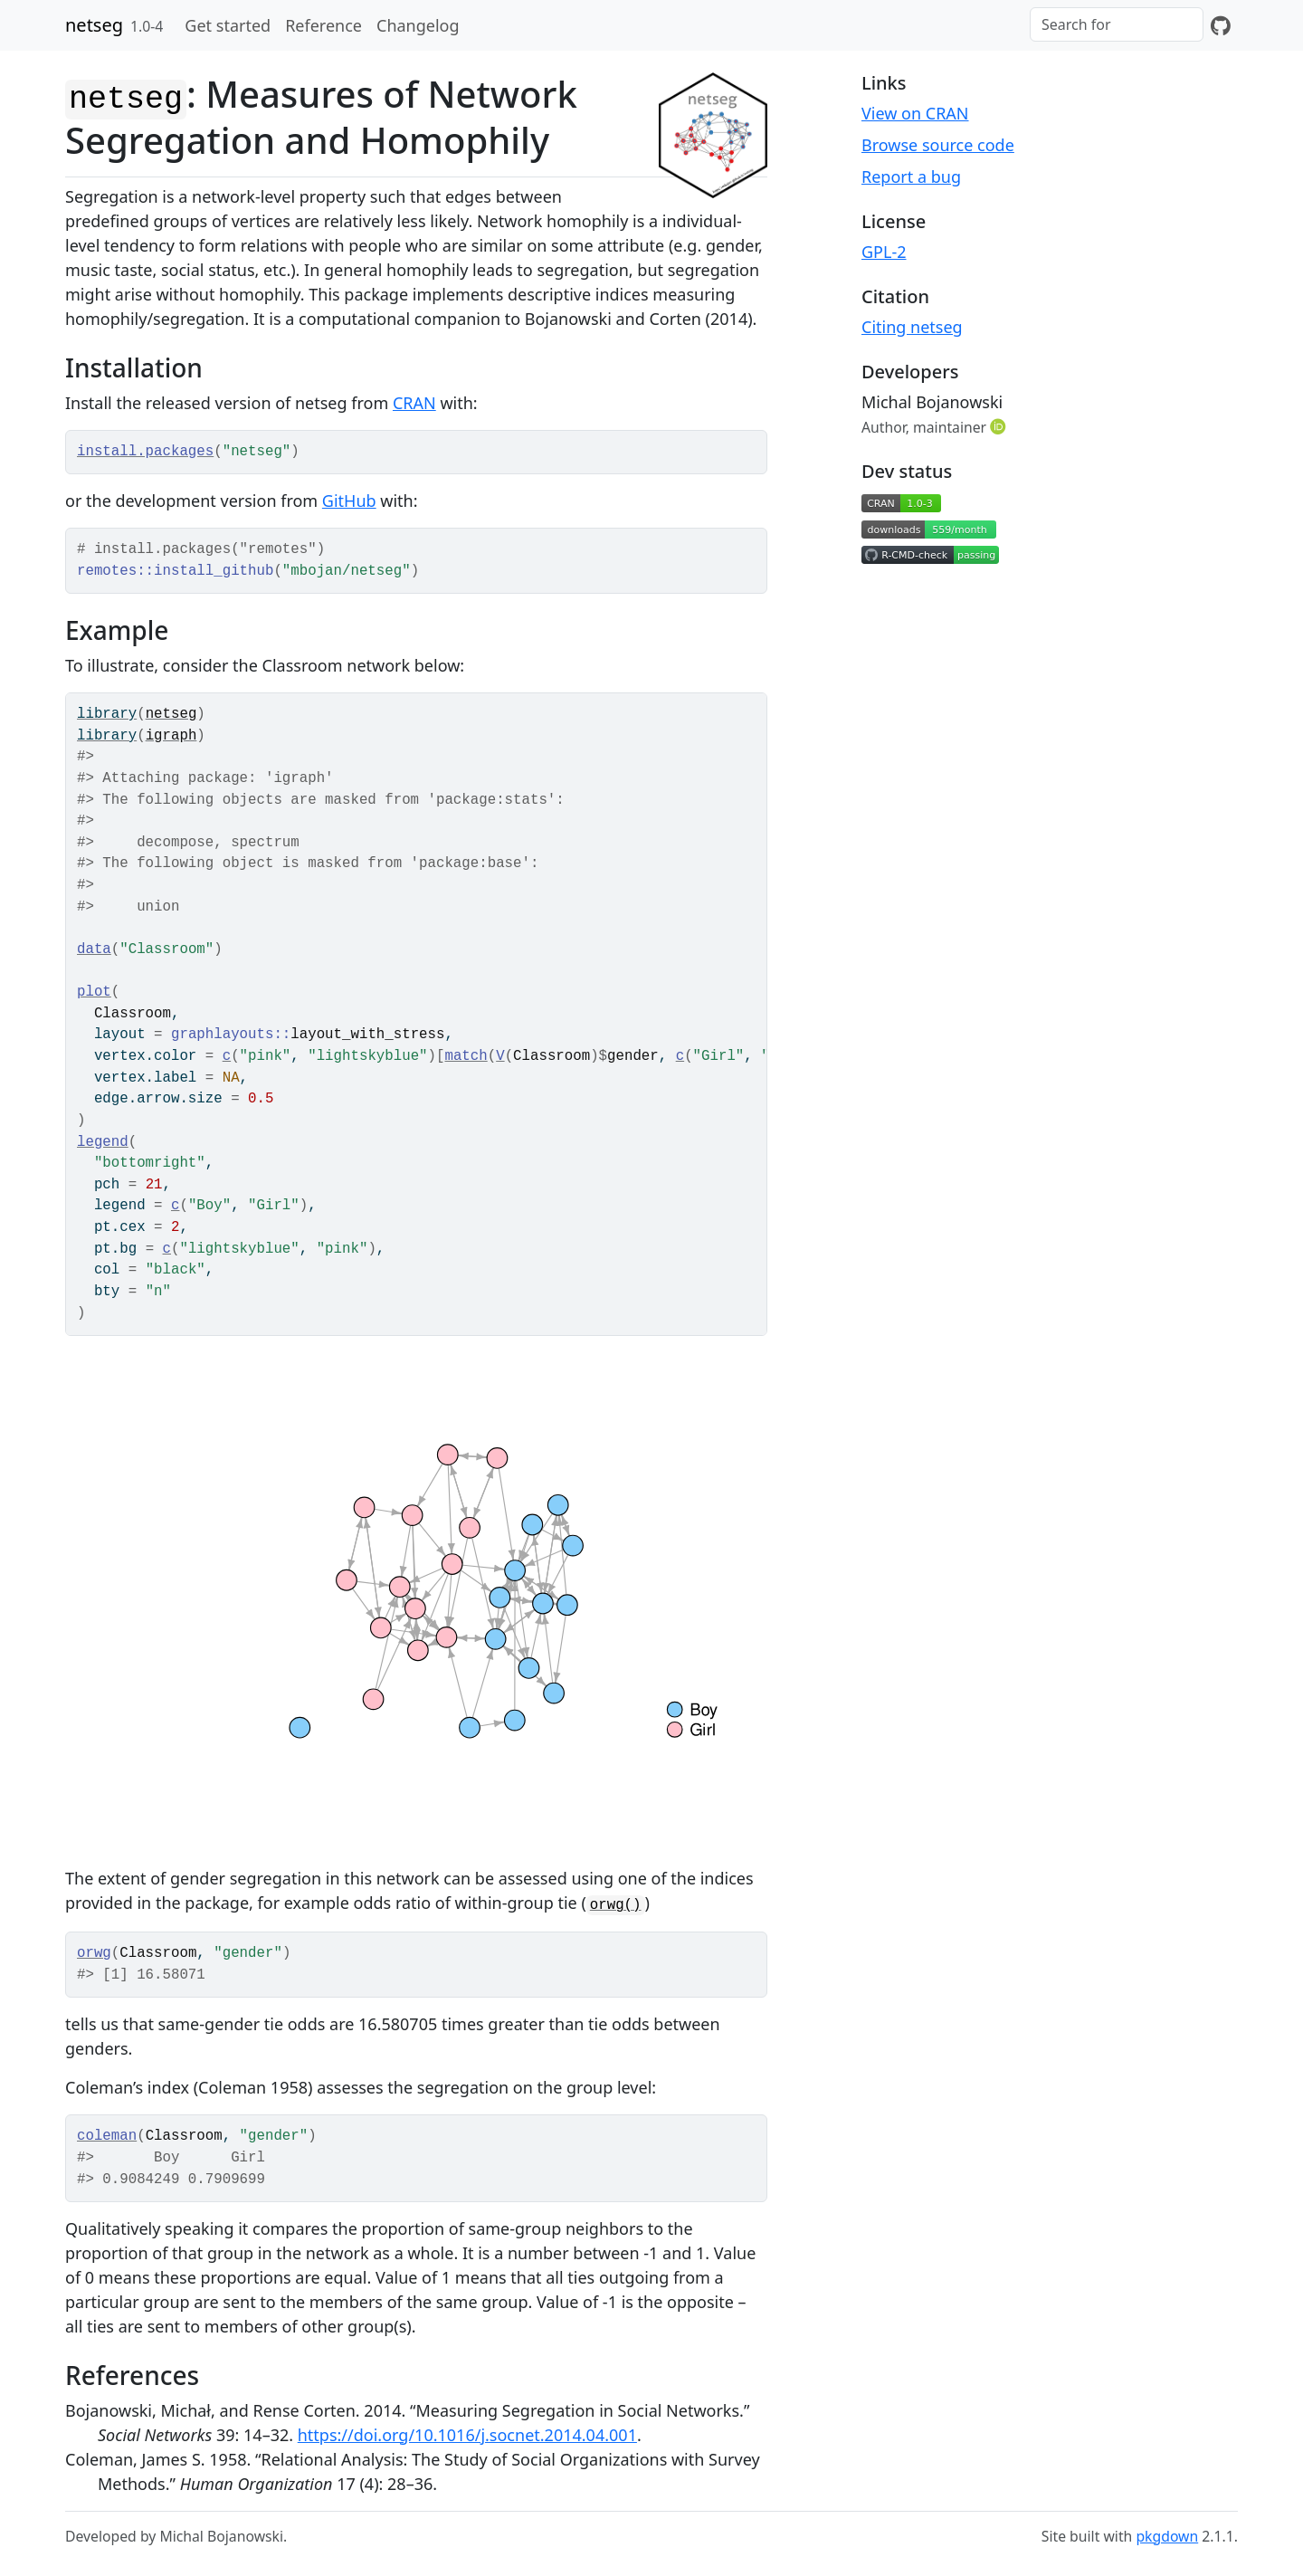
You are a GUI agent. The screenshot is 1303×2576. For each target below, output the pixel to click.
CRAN (414, 403)
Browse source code (937, 145)
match (465, 1056)
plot (94, 992)
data (94, 949)
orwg (94, 1953)
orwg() (616, 1905)
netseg (94, 25)
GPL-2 (884, 251)
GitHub (349, 500)
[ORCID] (1000, 426)
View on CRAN (915, 113)
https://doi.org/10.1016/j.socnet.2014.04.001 (467, 2435)
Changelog (418, 25)
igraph (171, 736)
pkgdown (1167, 2536)
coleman (107, 2136)
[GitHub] (1220, 25)
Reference (323, 25)
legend (102, 1142)
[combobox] (1116, 24)
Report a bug (911, 176)
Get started (228, 25)
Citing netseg (912, 327)
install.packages (145, 452)
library (107, 714)
